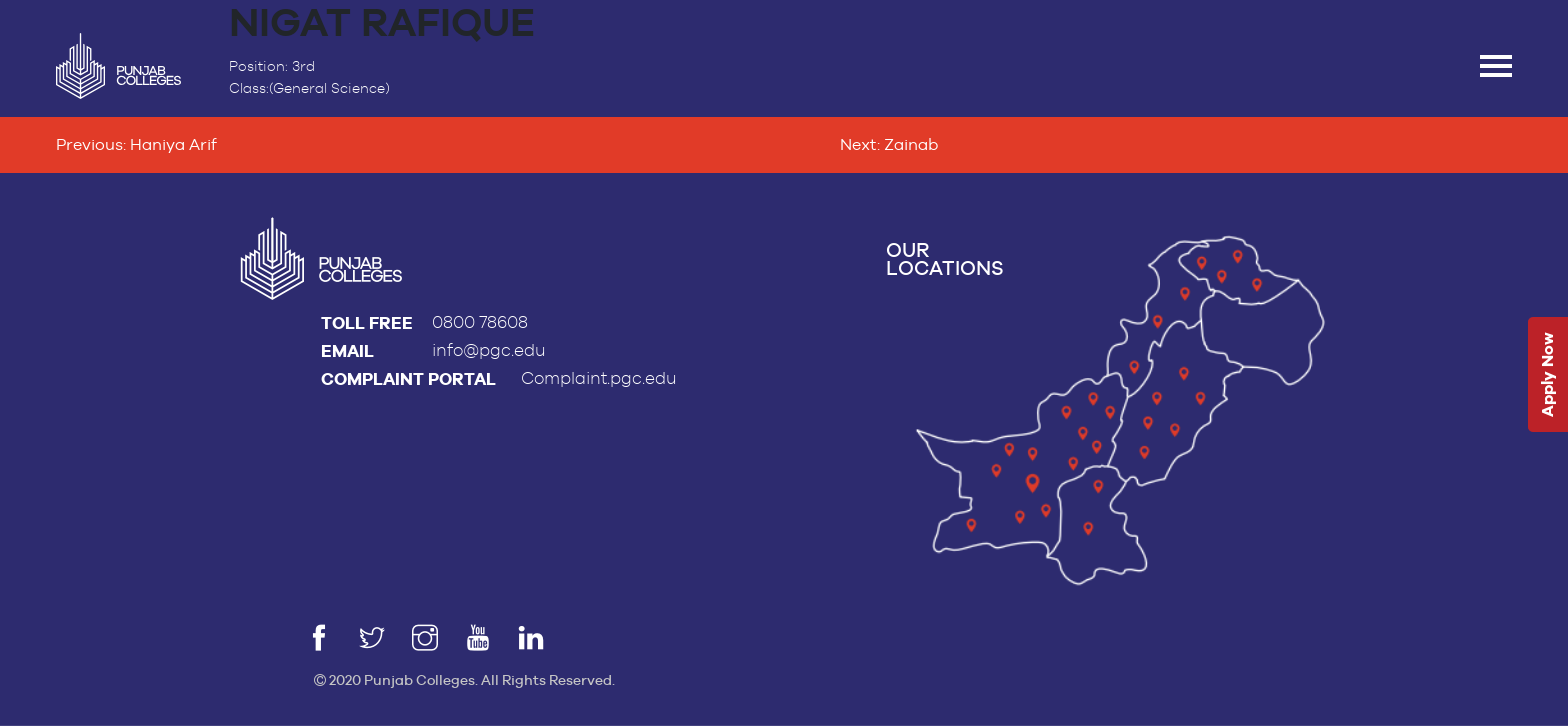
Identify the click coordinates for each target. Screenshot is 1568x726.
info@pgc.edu (489, 350)
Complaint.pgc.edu (599, 378)
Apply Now (1547, 375)
